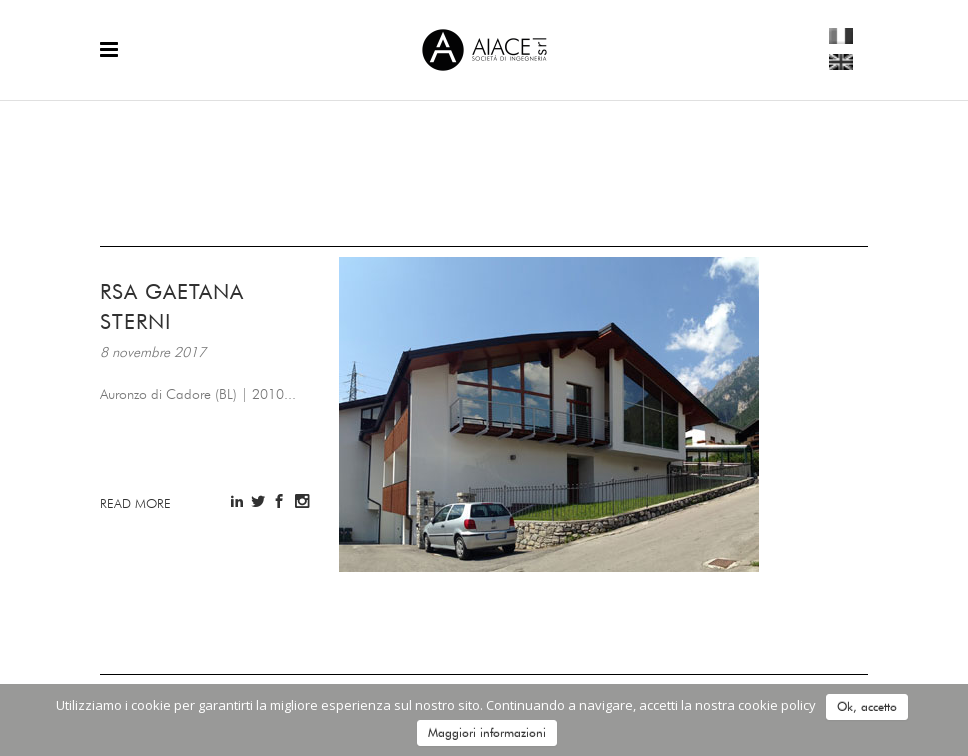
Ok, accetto (867, 706)
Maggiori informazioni (487, 732)
